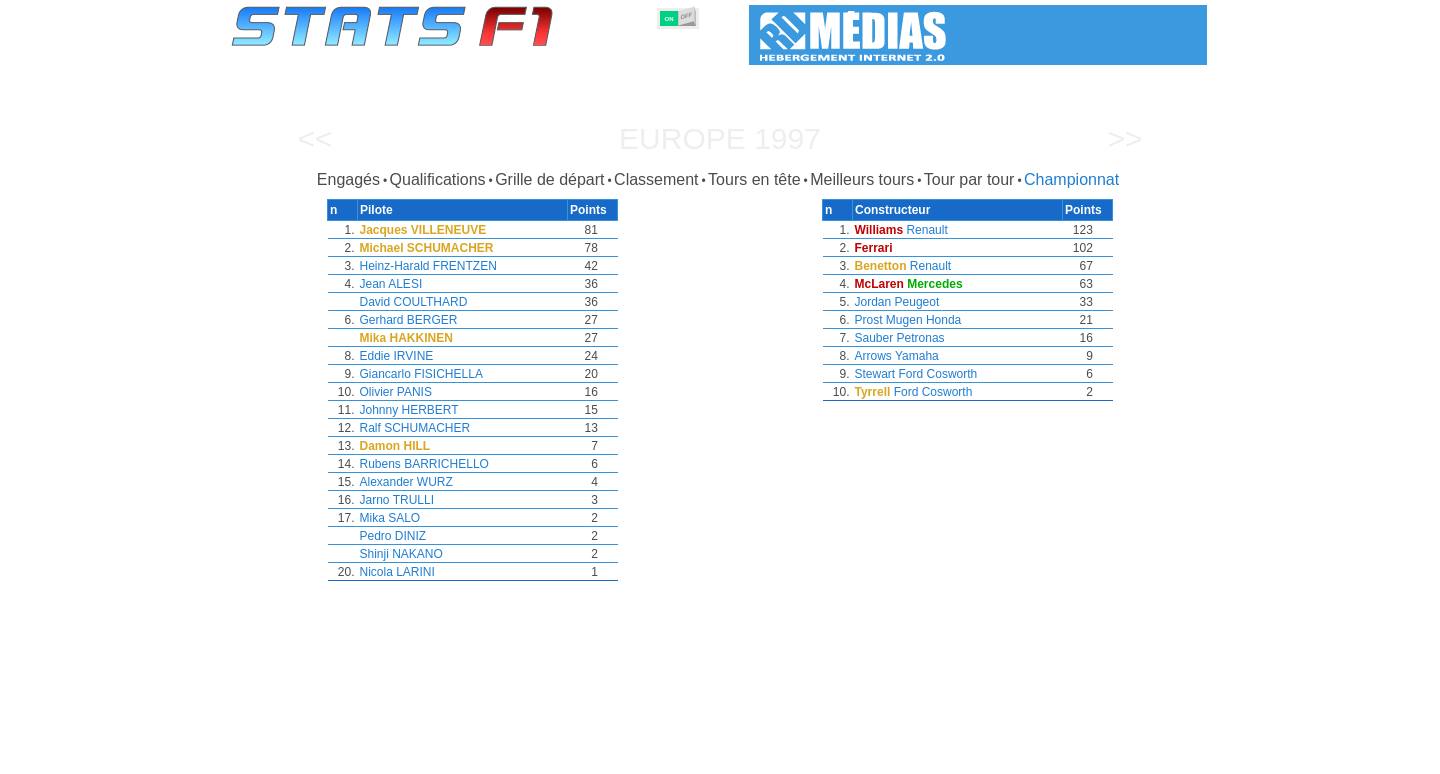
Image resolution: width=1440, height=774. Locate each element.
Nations (822, 755)
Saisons (379, 755)
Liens (1011, 755)
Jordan (873, 302)
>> (1124, 138)
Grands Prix (457, 755)
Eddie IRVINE (397, 356)
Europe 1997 (720, 138)
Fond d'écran (1085, 755)
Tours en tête (754, 179)
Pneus (761, 755)
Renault (926, 230)
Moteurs (698, 755)
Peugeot (917, 302)
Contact (1166, 755)
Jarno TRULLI (397, 500)
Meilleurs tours (862, 179)
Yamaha (917, 356)
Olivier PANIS (396, 392)
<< (314, 138)
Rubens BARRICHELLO (424, 464)
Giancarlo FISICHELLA (421, 374)
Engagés (348, 179)
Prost (869, 320)
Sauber (874, 338)
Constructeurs (613, 755)
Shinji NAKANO (401, 554)
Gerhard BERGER (409, 320)
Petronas (921, 338)
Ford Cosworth (938, 374)
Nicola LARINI (397, 572)
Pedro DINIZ (393, 536)
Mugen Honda (923, 320)
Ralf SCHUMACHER (415, 428)
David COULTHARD (414, 302)
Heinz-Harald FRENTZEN (428, 266)
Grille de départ (549, 179)
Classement (656, 179)
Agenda (953, 755)
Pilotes (531, 755)
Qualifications (438, 179)
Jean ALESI (391, 284)
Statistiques (301, 755)
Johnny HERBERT (409, 410)
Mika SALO (390, 518)
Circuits (887, 755)
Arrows (873, 356)
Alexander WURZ (406, 482)
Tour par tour (969, 179)
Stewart (875, 374)
